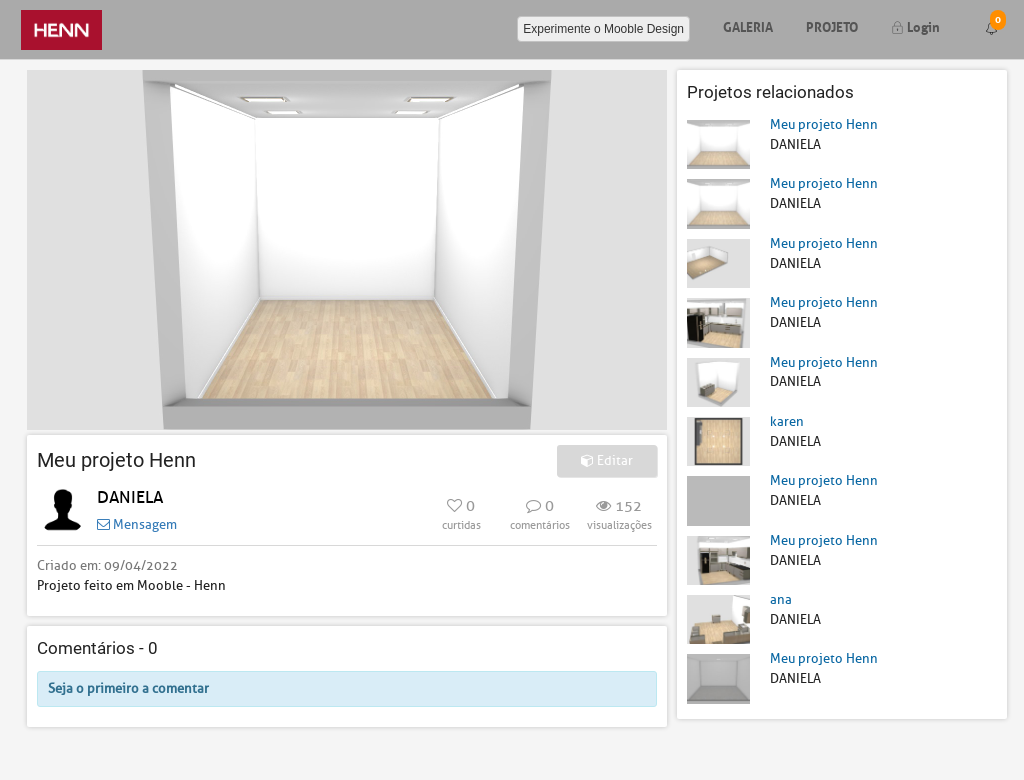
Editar (607, 460)
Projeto (832, 25)
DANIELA (130, 497)
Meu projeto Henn (824, 124)
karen (787, 421)
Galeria (748, 25)
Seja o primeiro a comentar (128, 688)
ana (781, 599)
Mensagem (137, 524)
